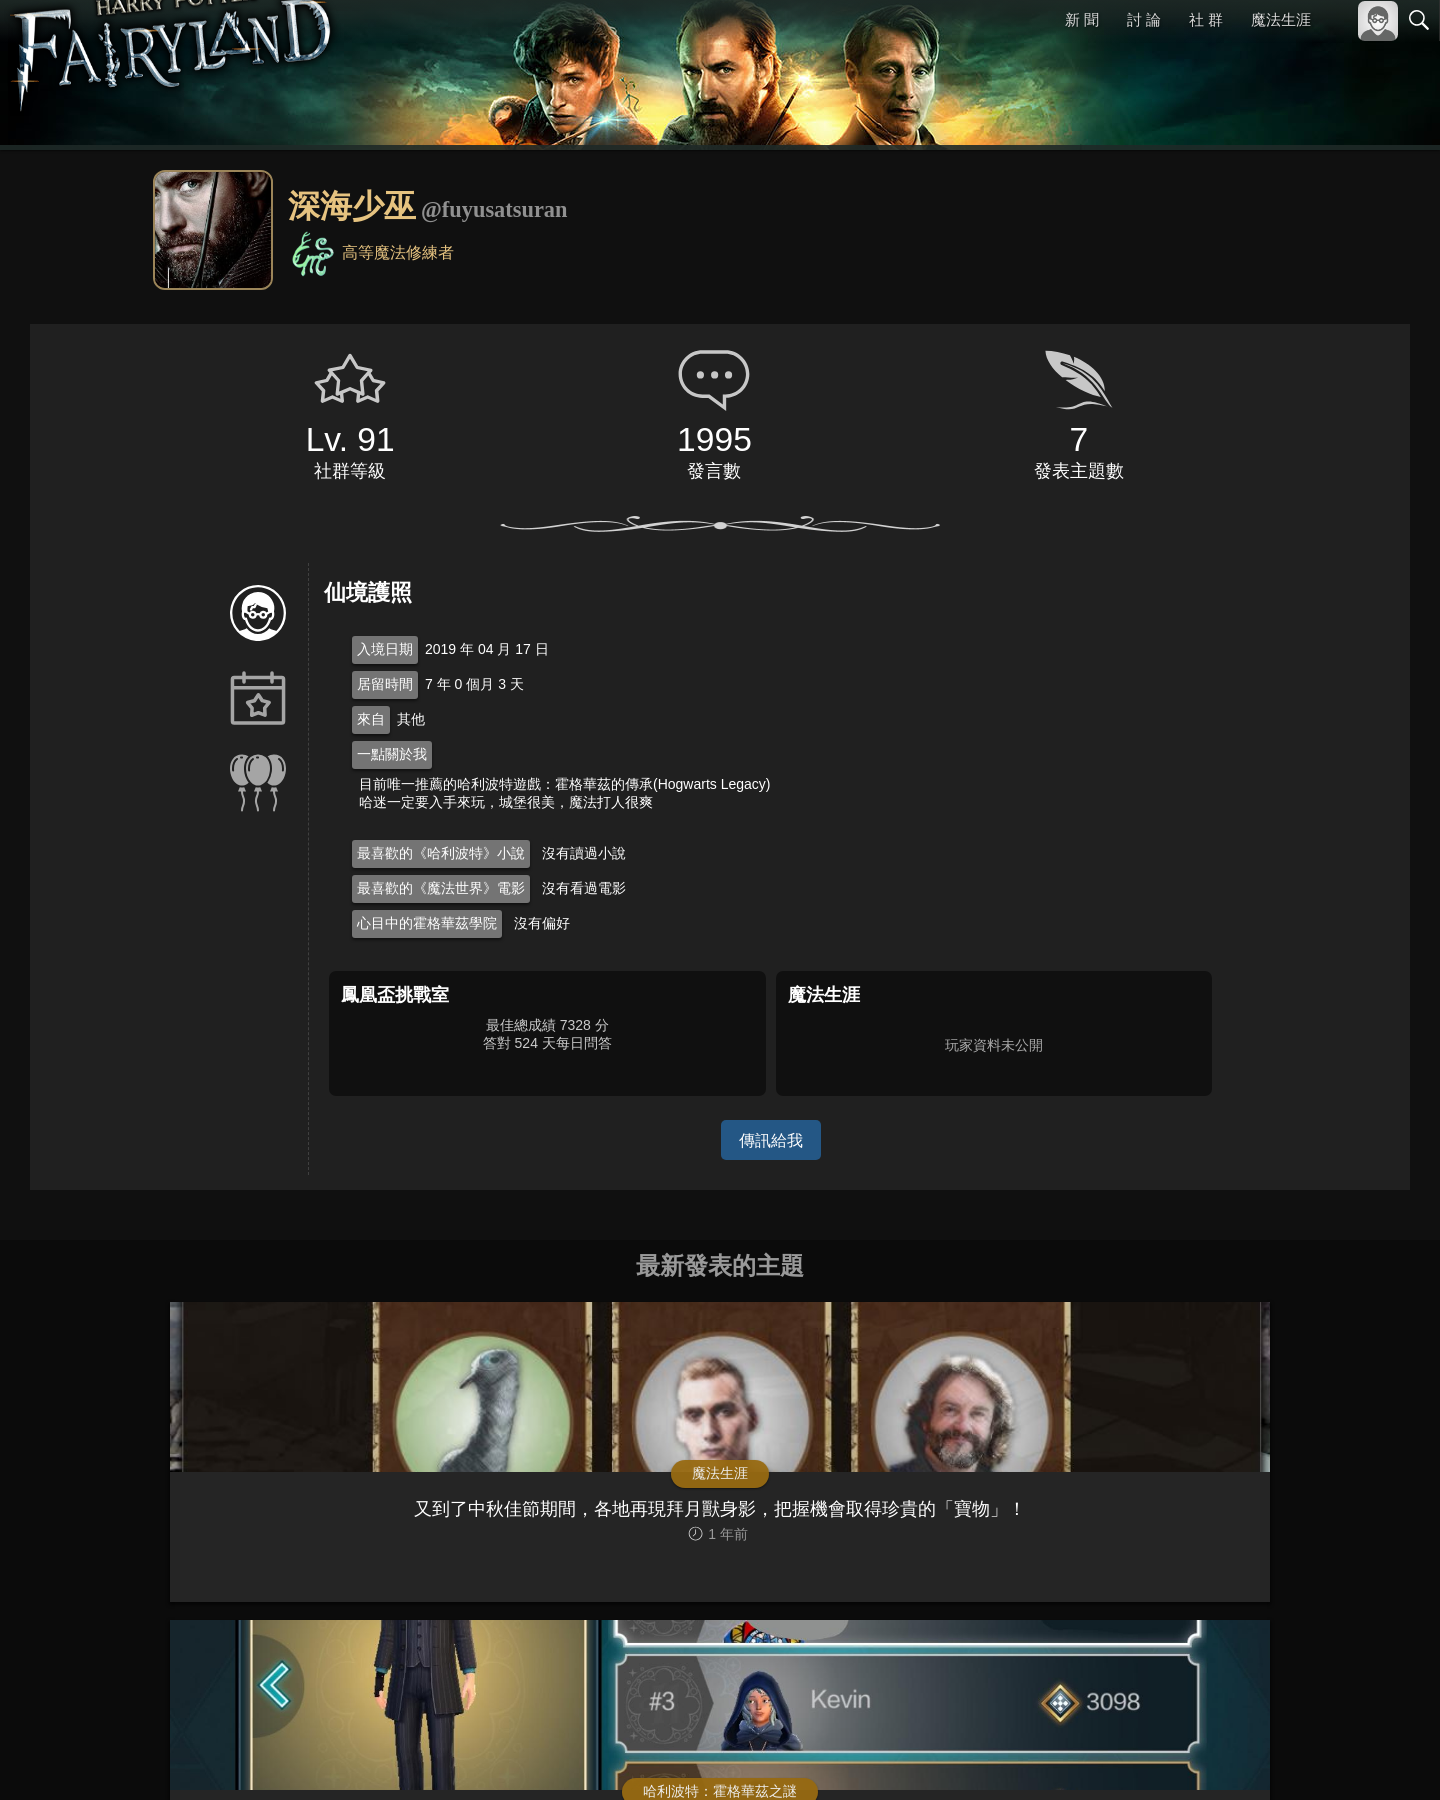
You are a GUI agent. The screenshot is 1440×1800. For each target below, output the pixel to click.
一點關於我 (392, 754)
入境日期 (385, 649)
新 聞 (1083, 19)
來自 (371, 719)
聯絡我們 (1387, 1757)
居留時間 (385, 684)
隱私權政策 (1315, 1757)
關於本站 (1179, 1757)
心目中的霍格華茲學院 (427, 923)
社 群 (1206, 19)
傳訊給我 (771, 1139)
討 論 (1145, 19)
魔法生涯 (1281, 19)
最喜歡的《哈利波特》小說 (441, 853)
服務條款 (1244, 1757)
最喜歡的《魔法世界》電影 (441, 888)
